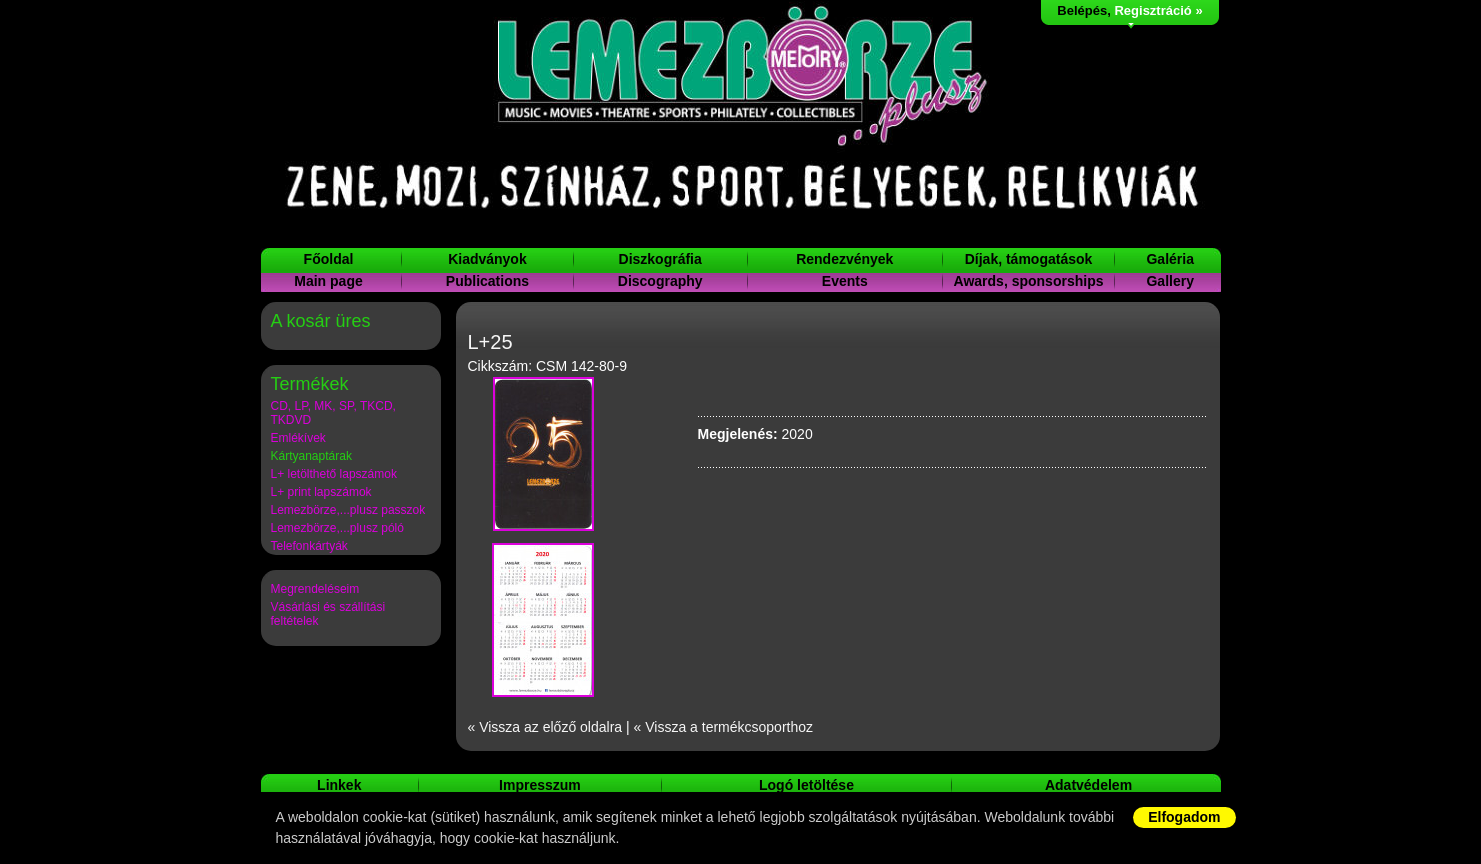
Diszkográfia (660, 259)
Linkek (339, 785)
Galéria (1169, 259)
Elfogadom (1184, 817)
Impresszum (540, 785)
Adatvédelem (1088, 785)
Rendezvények (844, 259)
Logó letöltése (806, 785)
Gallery (1169, 281)
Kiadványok (487, 259)
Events (845, 281)
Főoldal (329, 259)
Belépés (1082, 10)
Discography (660, 281)
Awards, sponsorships (1029, 281)
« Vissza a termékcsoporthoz (724, 727)
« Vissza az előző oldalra (545, 727)
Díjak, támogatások (1029, 259)
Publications (487, 281)
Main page (328, 281)
